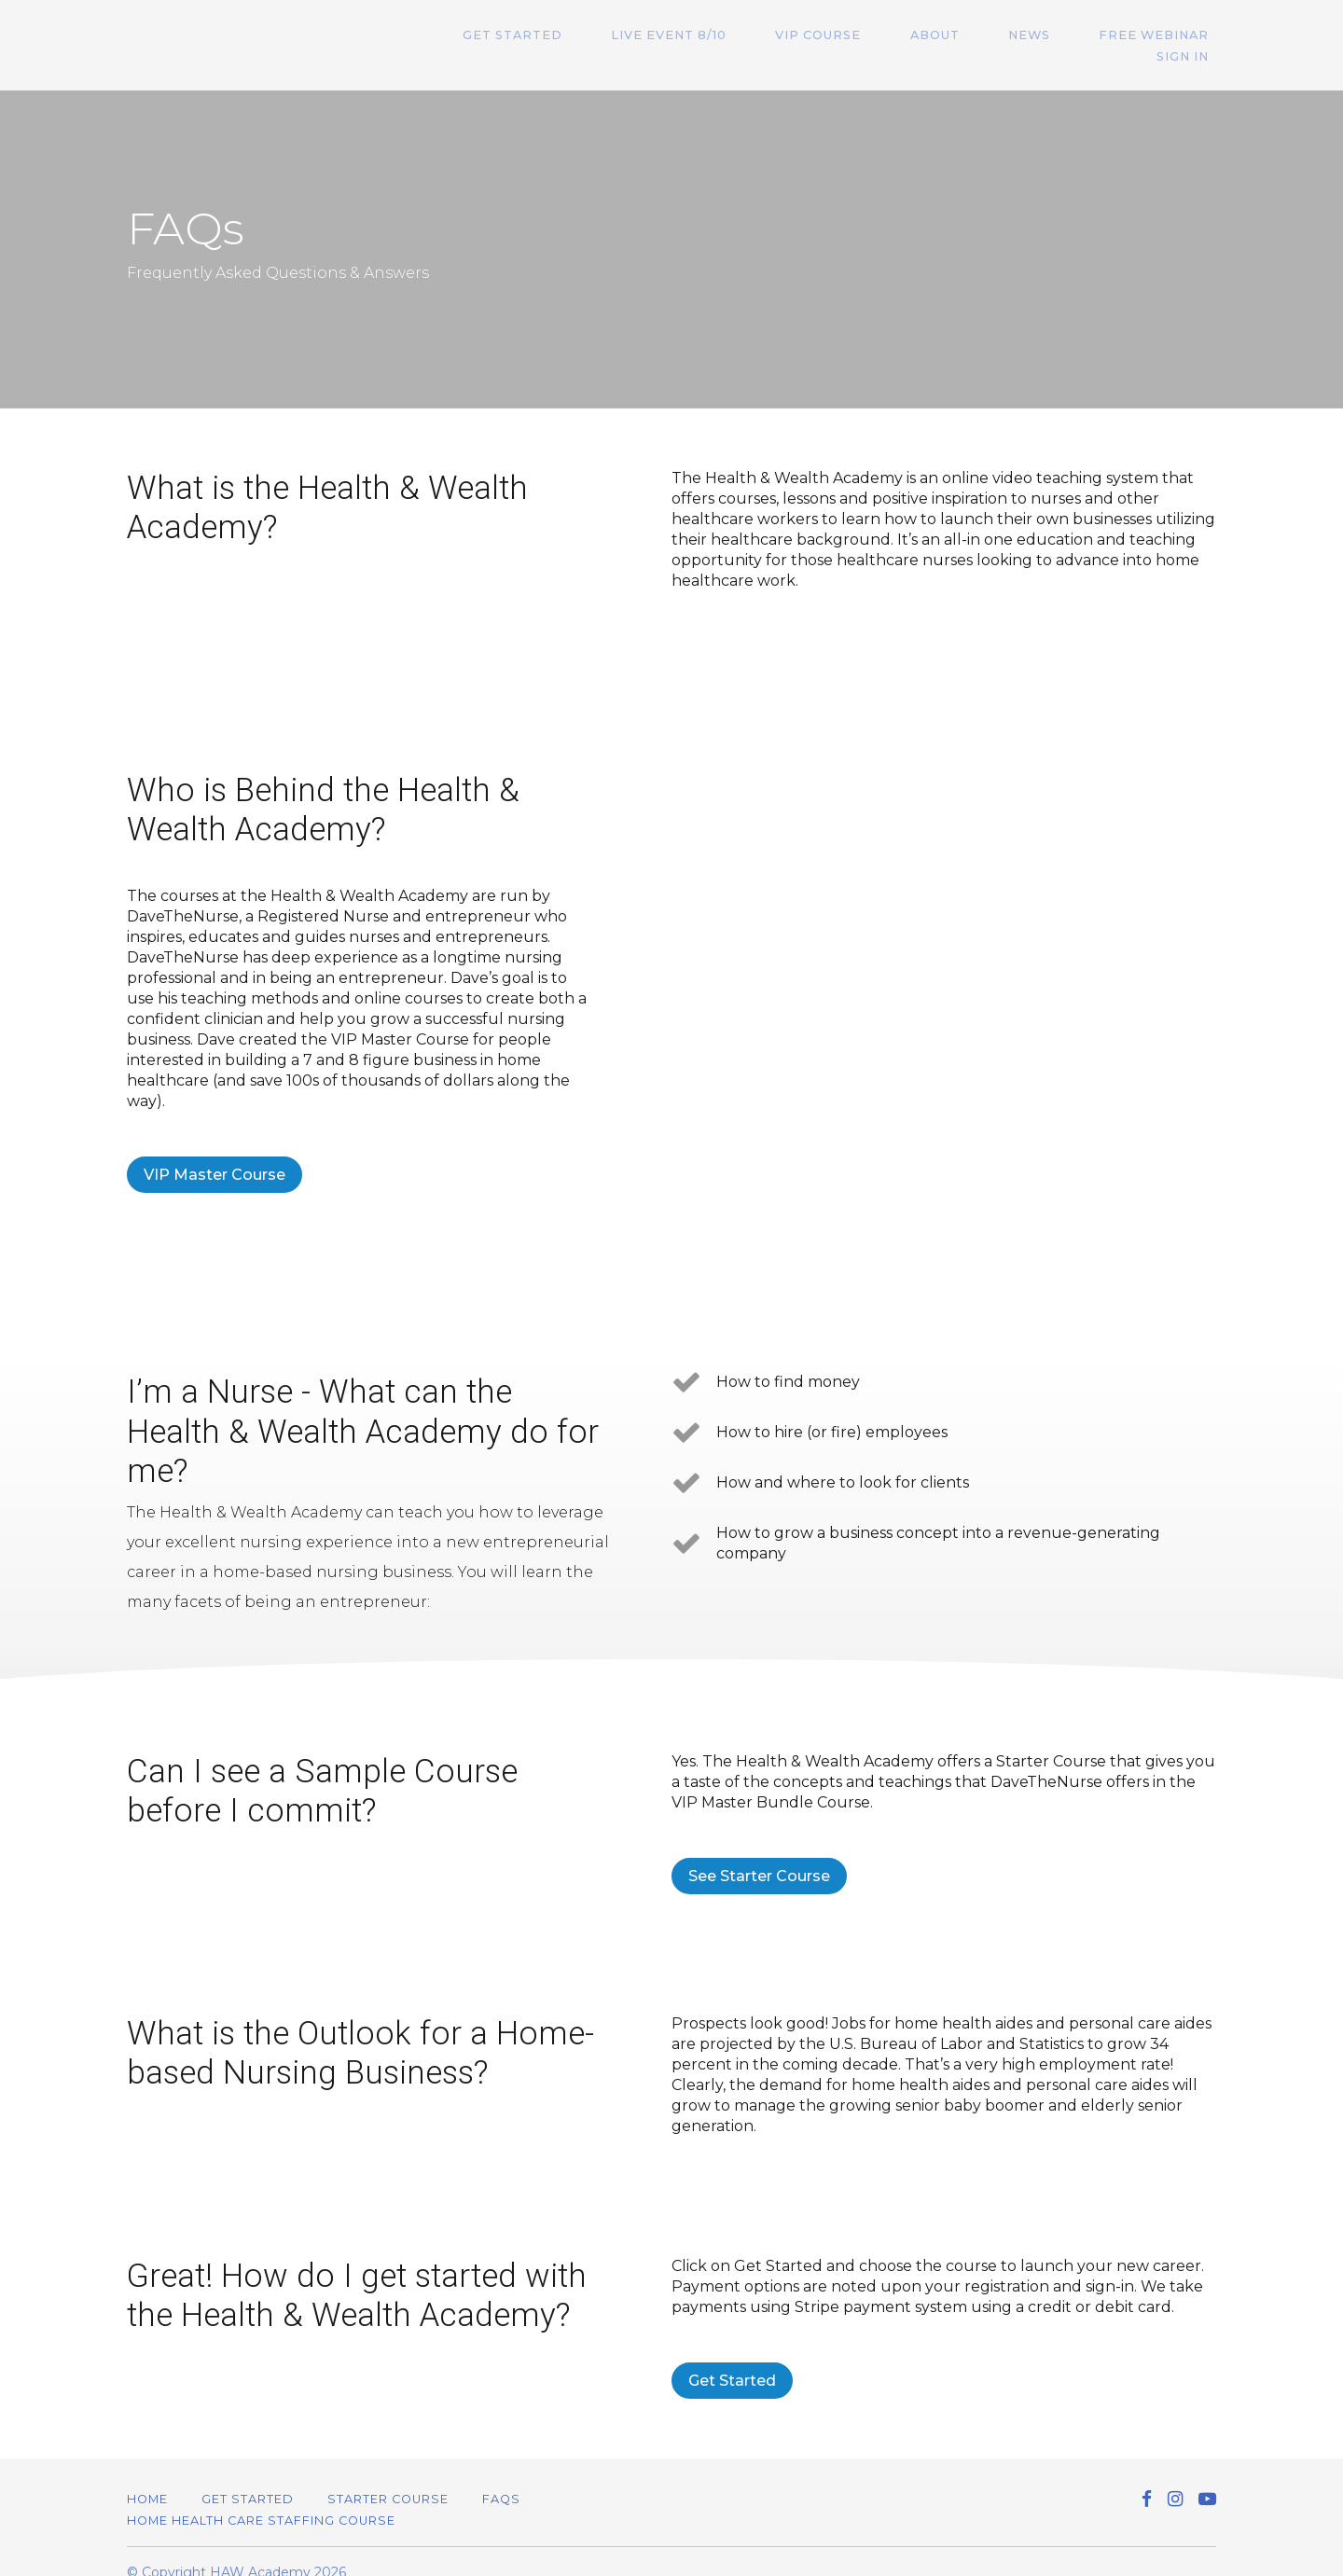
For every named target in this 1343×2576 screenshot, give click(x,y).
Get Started (510, 35)
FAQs (501, 2478)
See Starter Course (759, 1854)
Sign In (1190, 35)
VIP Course (785, 35)
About (886, 35)
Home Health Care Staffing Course (261, 2499)
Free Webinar (1075, 35)
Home (147, 2478)
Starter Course (388, 2478)
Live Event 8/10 (651, 35)
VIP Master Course (214, 1153)
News (966, 35)
